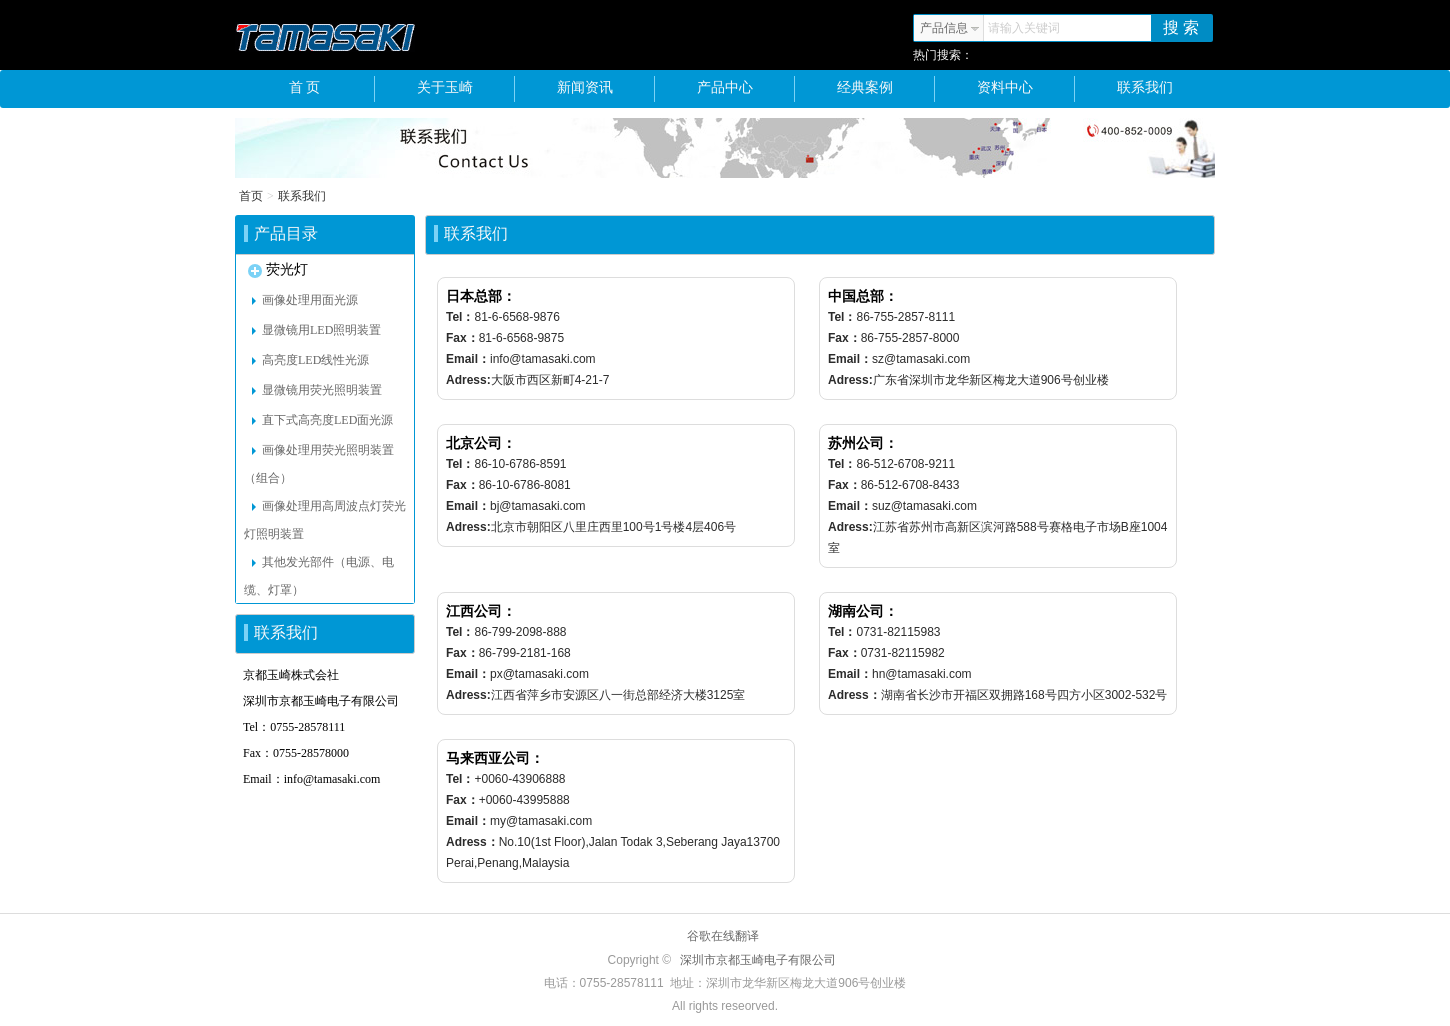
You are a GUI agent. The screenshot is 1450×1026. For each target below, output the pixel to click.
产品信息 (950, 28)
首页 (251, 196)
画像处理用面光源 (305, 300)
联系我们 (1145, 87)
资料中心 (1026, 89)
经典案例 (886, 89)
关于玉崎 (466, 89)
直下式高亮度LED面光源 (322, 420)
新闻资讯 (606, 89)
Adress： (854, 695)
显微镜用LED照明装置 (316, 330)
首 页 (332, 89)
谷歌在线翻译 (723, 936)
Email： (468, 359)
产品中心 (746, 89)
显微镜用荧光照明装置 (317, 390)
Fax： (462, 338)
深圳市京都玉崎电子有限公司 (758, 960)
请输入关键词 (1024, 28)
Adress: (468, 380)
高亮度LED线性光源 (310, 360)
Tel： (460, 317)
